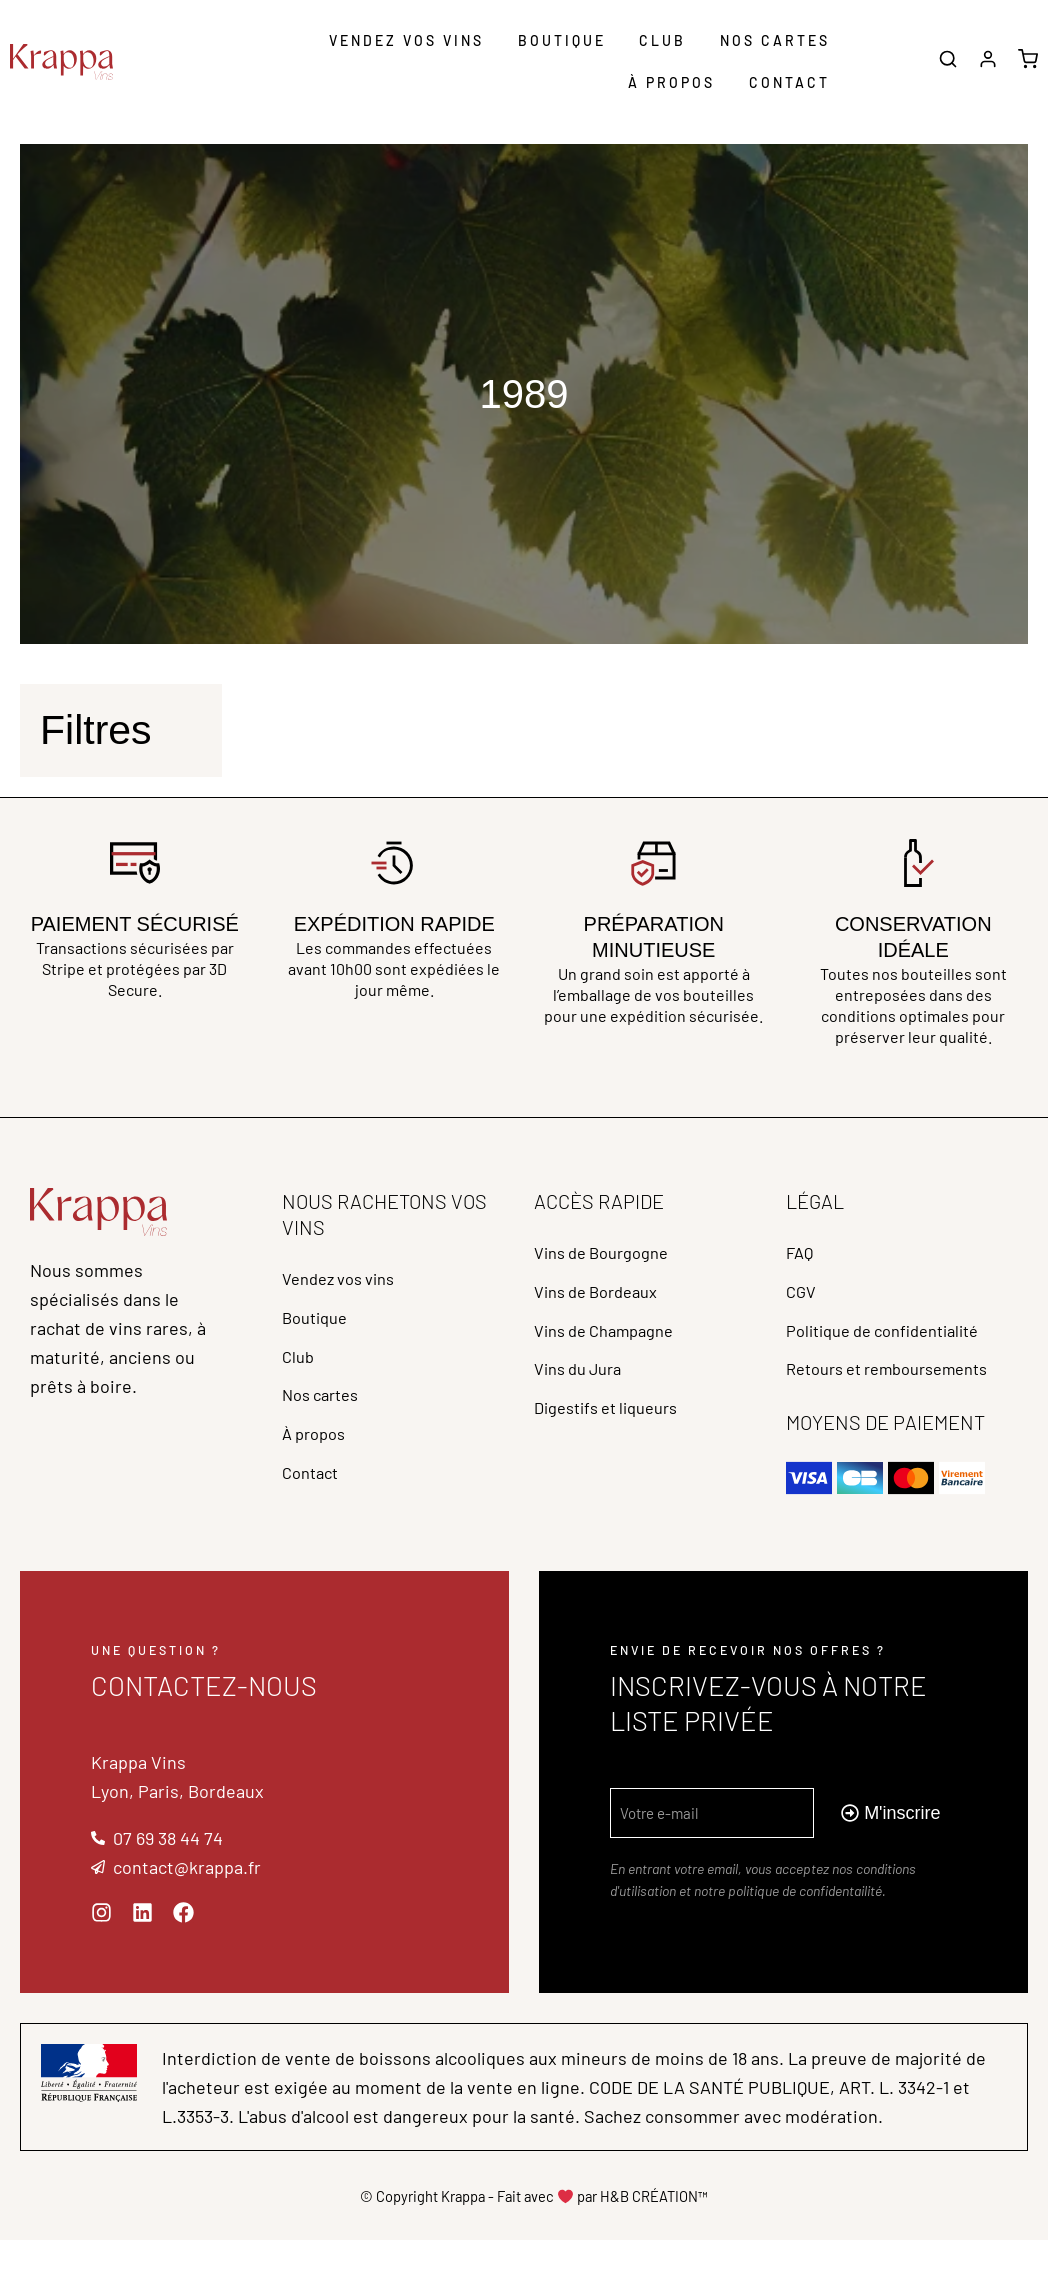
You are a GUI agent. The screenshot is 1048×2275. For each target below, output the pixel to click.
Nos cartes (775, 40)
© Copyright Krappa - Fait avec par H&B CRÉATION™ (534, 2230)
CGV (802, 1303)
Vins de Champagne (612, 1349)
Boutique (562, 40)
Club (662, 40)
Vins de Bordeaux (603, 1303)
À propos (671, 82)
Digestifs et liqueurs (615, 1441)
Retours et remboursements (900, 1395)
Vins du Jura (583, 1395)
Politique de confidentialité (894, 1349)
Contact (789, 82)
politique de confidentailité (805, 1925)
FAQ (801, 1257)
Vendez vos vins (406, 40)
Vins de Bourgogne (609, 1257)
